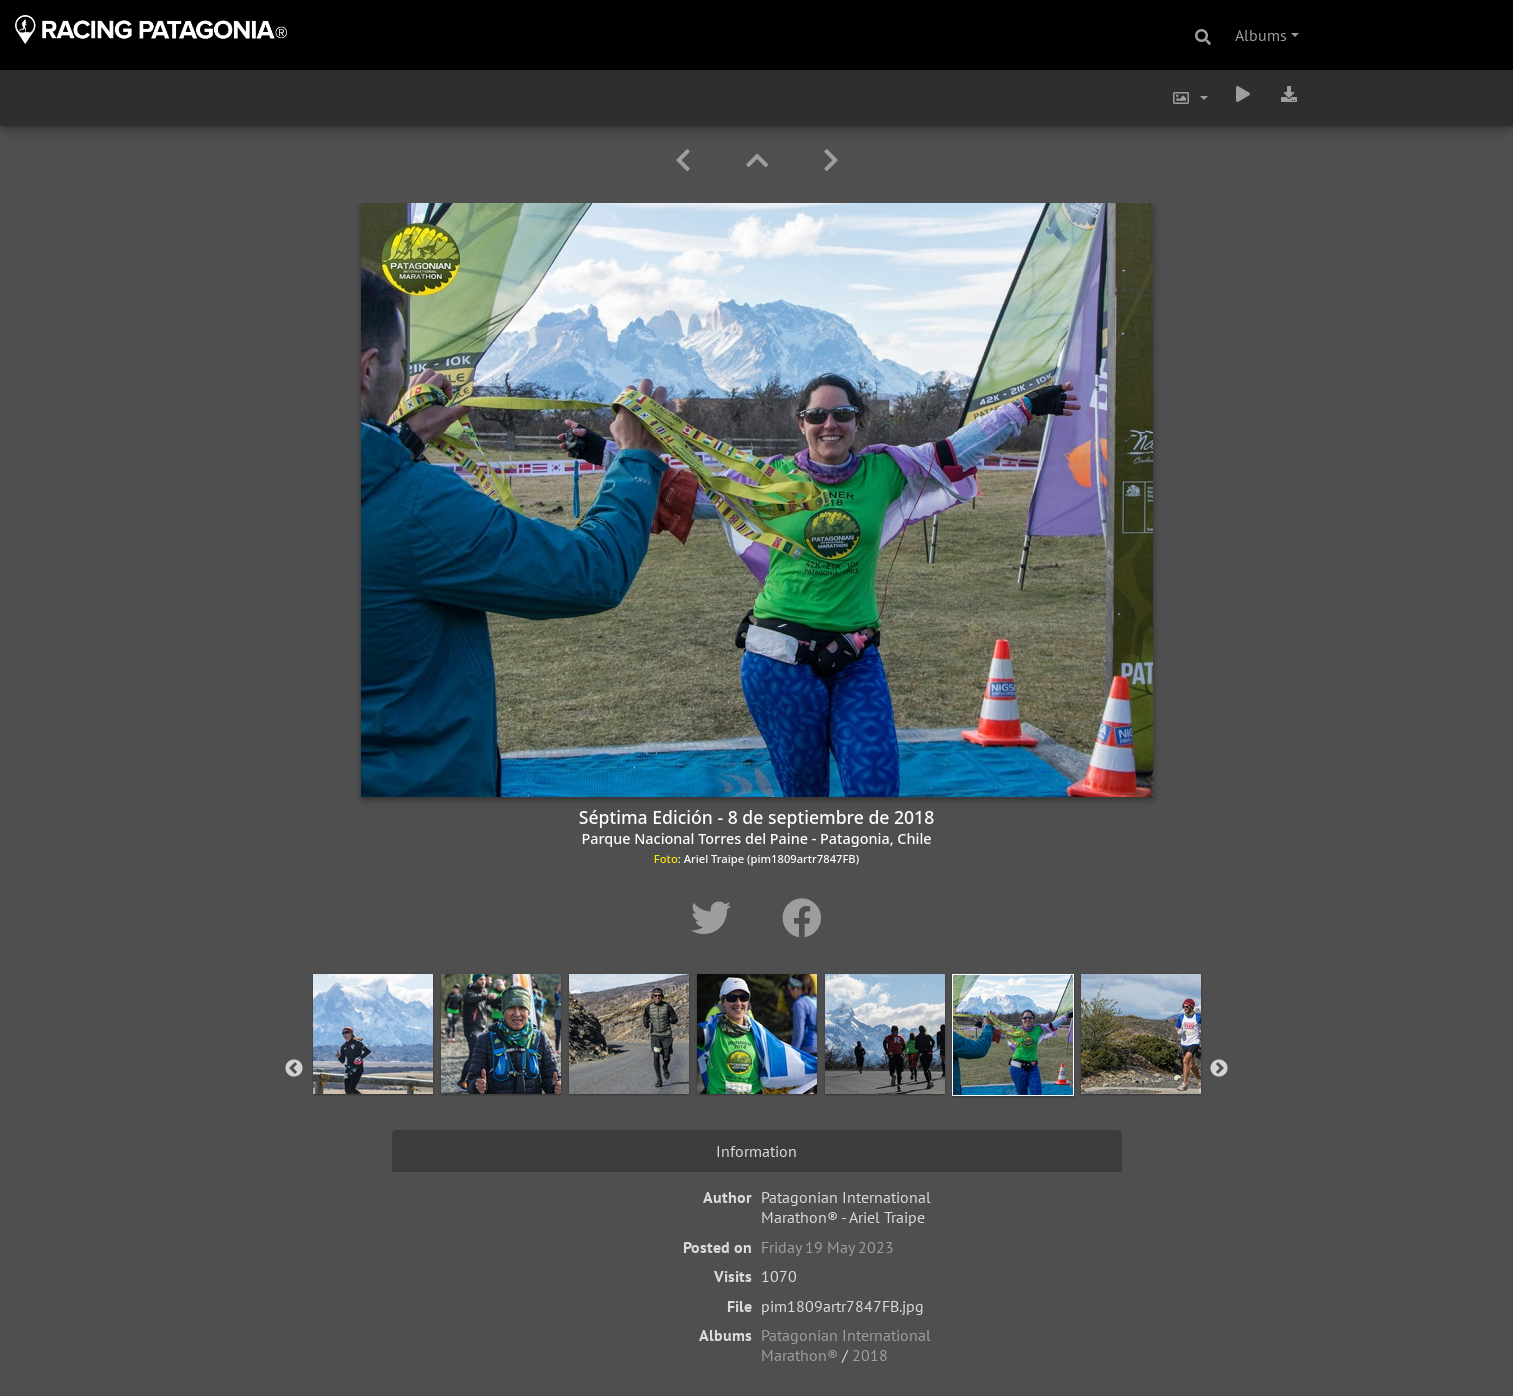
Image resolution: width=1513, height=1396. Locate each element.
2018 (870, 1355)
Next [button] (1219, 1069)
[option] (373, 1065)
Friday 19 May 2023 (827, 1247)
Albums (1261, 35)
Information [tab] (756, 1151)
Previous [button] (294, 1069)
